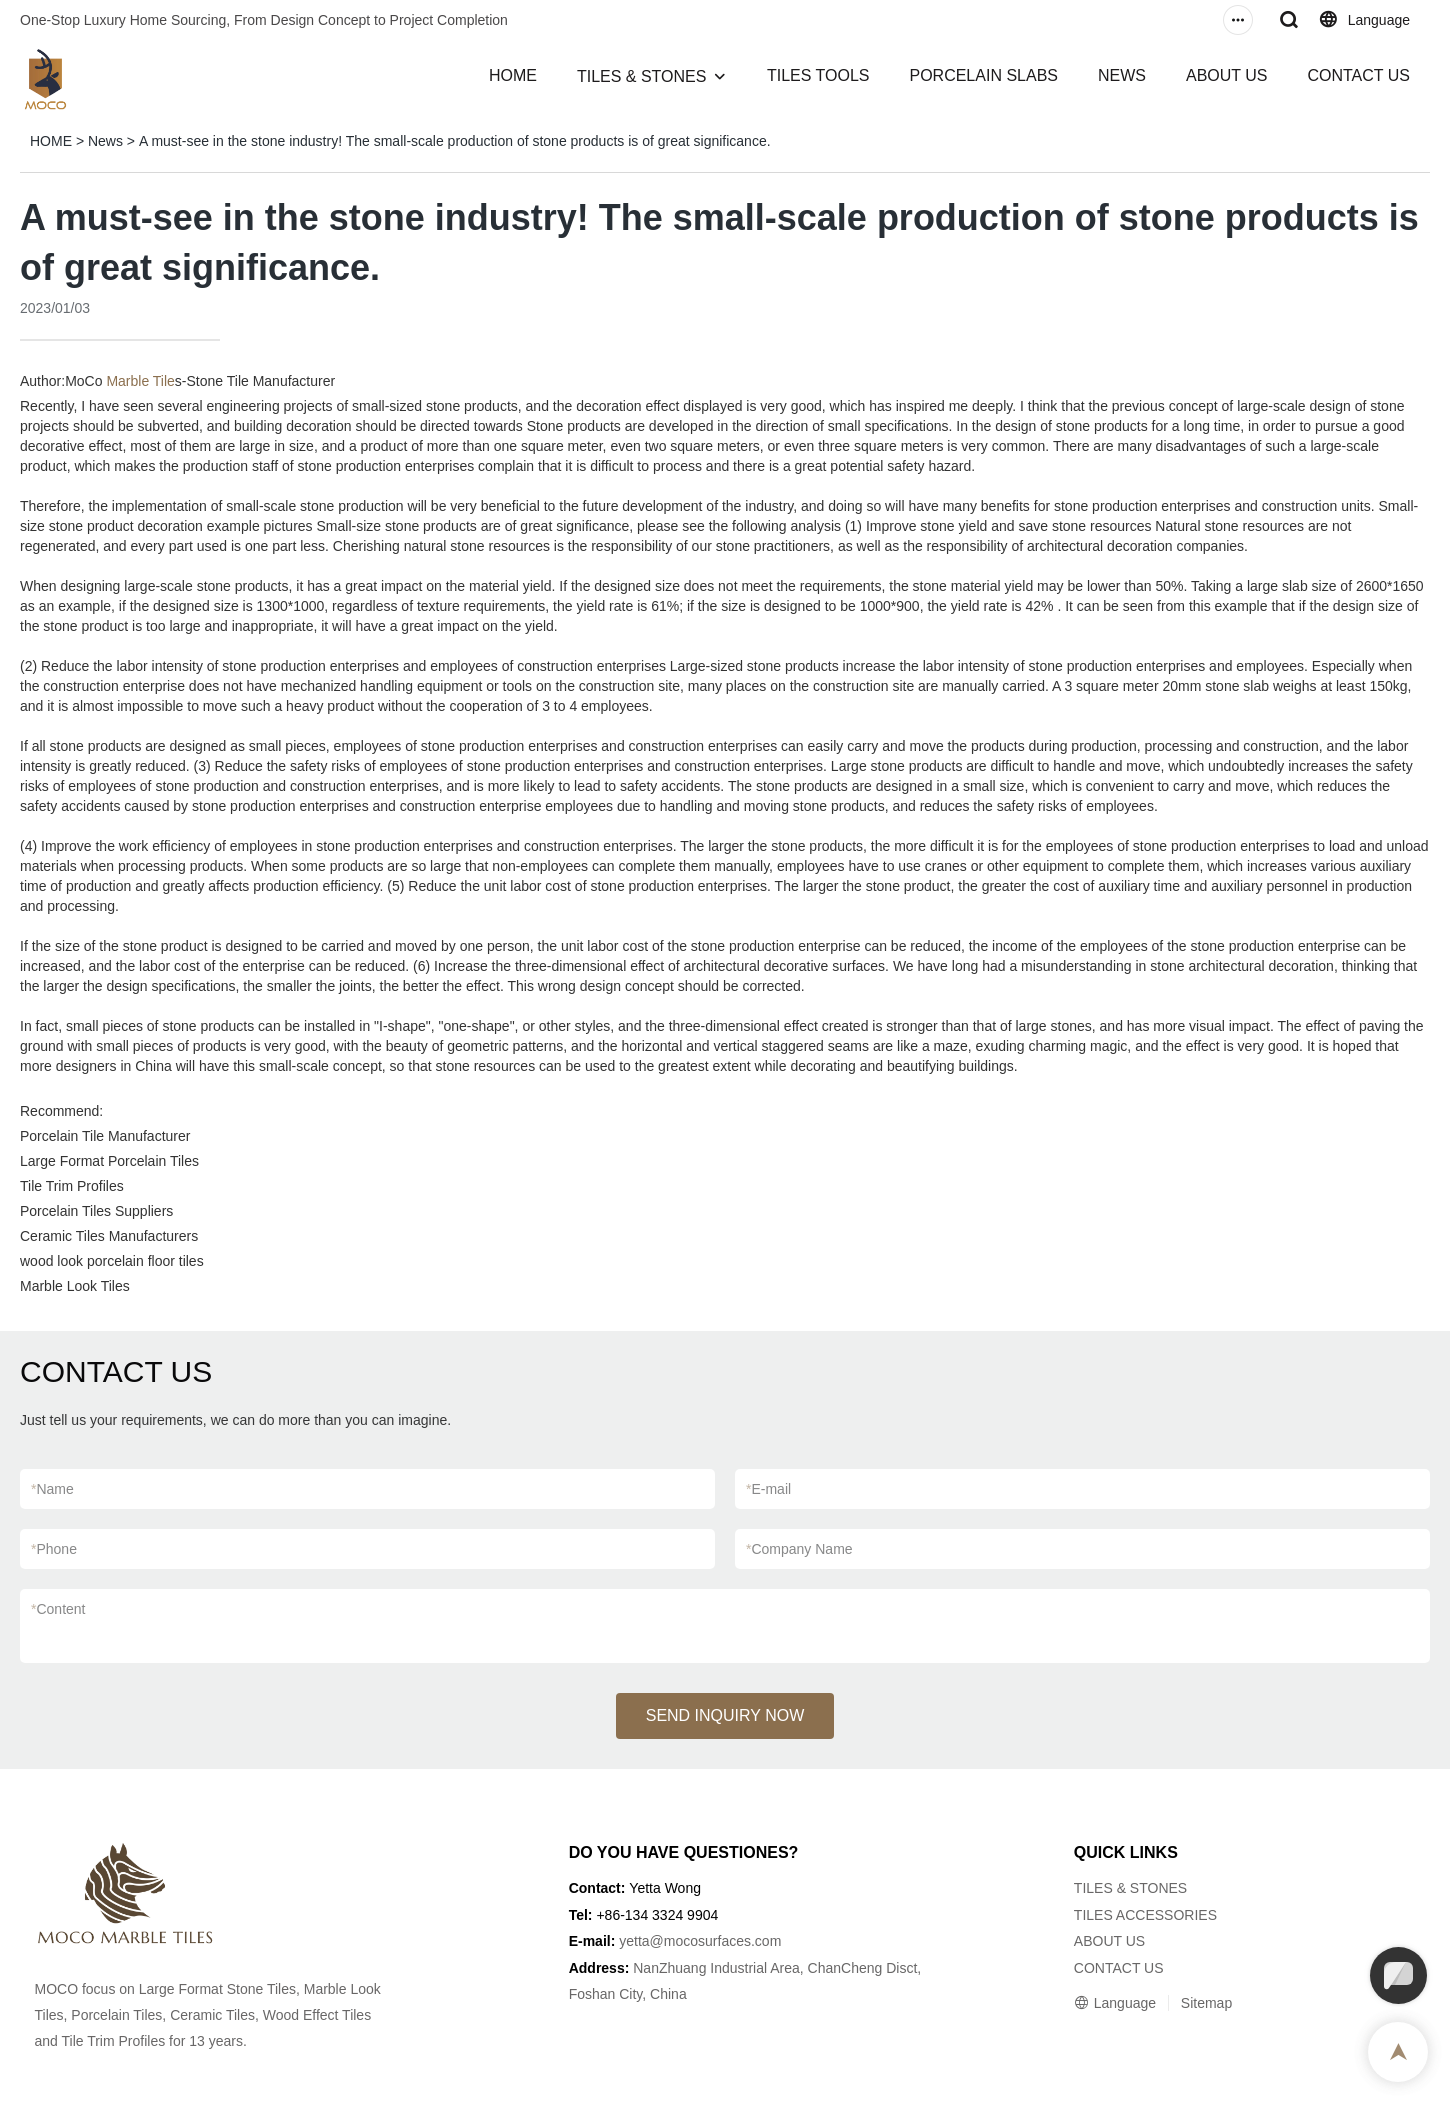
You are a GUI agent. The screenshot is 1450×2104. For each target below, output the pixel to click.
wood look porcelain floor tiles (112, 1261)
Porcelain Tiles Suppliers (96, 1211)
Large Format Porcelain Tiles (109, 1161)
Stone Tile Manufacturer (261, 381)
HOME (513, 75)
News (105, 141)
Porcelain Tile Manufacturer (105, 1136)
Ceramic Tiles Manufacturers (109, 1236)
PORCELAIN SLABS (983, 75)
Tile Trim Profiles (72, 1186)
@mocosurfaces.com (716, 1941)
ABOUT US (1227, 75)
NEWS (1122, 75)
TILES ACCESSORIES (1145, 1915)
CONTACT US (1358, 75)
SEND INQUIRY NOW (725, 1715)
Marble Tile (140, 381)
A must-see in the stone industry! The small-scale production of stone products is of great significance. (455, 141)
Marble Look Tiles (75, 1286)
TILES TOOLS (818, 75)
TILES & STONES (642, 76)
